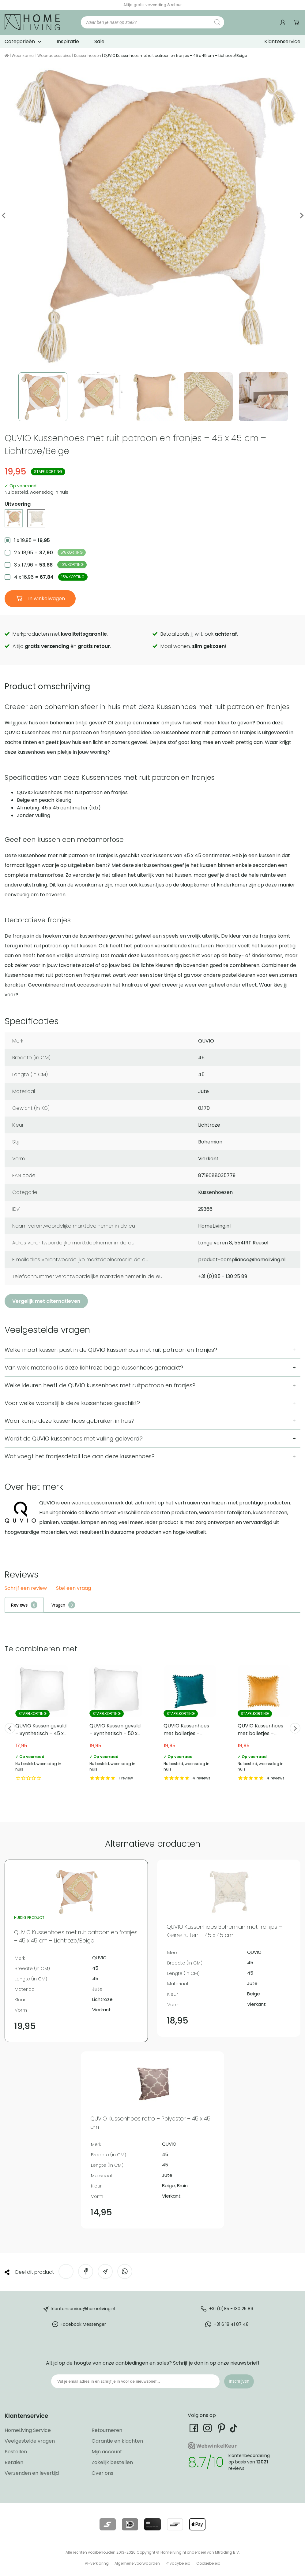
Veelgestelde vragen (30, 2440)
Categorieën (20, 41)
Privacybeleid (178, 2563)
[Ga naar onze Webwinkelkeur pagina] (185, 4)
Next (301, 215)
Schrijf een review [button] (26, 1588)
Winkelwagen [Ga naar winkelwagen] (296, 22)
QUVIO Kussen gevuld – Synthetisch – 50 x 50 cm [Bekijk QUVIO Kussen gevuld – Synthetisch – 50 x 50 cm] (115, 1723)
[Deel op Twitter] (65, 2271)
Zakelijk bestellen (112, 2462)
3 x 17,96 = (50, 564)
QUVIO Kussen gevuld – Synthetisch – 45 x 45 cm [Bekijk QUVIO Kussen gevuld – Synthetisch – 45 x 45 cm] (41, 1723)
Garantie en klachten (117, 2440)
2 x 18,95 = (50, 552)
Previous (4, 215)
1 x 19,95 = (32, 540)
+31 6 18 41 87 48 (231, 2324)
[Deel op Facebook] (85, 2271)
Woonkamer (23, 55)
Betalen (14, 2462)
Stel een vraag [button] (73, 1588)
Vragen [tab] (58, 1605)
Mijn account (107, 2451)
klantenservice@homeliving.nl (83, 2309)
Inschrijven (239, 2381)
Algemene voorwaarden (137, 2563)
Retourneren (107, 2430)
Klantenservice (282, 41)
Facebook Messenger (83, 2324)
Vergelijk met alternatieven (46, 1301)
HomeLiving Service (28, 2430)
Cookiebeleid (208, 2563)
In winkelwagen (46, 598)
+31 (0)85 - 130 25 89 (231, 2309)
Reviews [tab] (19, 1605)
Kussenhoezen (87, 55)
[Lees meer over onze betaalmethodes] (108, 2524)
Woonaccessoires (54, 55)
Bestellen (16, 2451)
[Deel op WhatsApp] (124, 2271)
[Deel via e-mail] (105, 2271)
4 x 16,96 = (51, 577)
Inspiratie (68, 41)
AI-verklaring (97, 2563)
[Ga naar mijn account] (283, 22)
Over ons (102, 2473)
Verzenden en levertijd (32, 2473)
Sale (99, 41)
